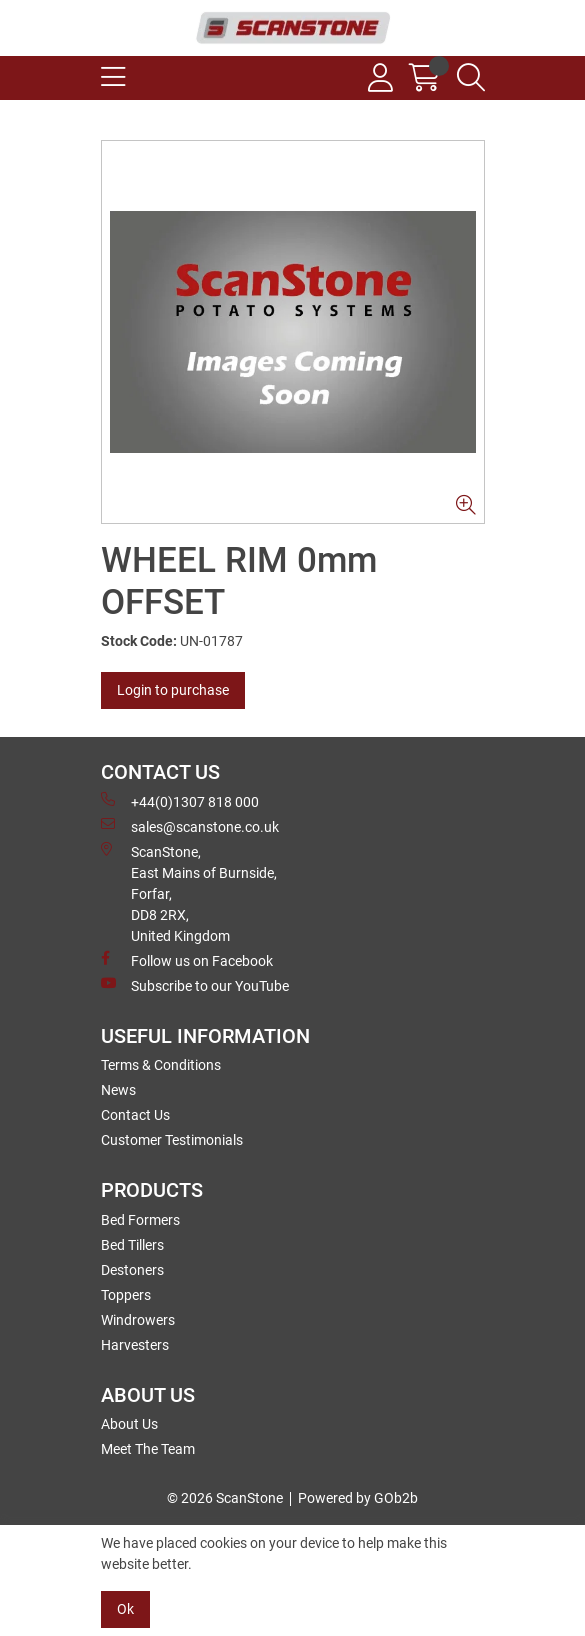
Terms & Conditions (161, 1065)
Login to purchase (173, 690)
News (118, 1090)
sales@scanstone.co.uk (190, 826)
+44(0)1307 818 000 (180, 801)
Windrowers (138, 1320)
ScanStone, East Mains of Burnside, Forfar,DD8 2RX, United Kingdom (189, 893)
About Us (129, 1424)
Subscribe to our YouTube (195, 985)
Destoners (132, 1270)
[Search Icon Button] (471, 78)
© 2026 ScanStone (225, 1498)
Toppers (126, 1295)
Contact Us (135, 1115)
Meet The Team (148, 1449)
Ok (125, 1609)
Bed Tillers (132, 1245)
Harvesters (135, 1345)
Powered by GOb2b (358, 1498)
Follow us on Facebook (187, 960)
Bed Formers (140, 1220)
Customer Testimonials (172, 1140)
